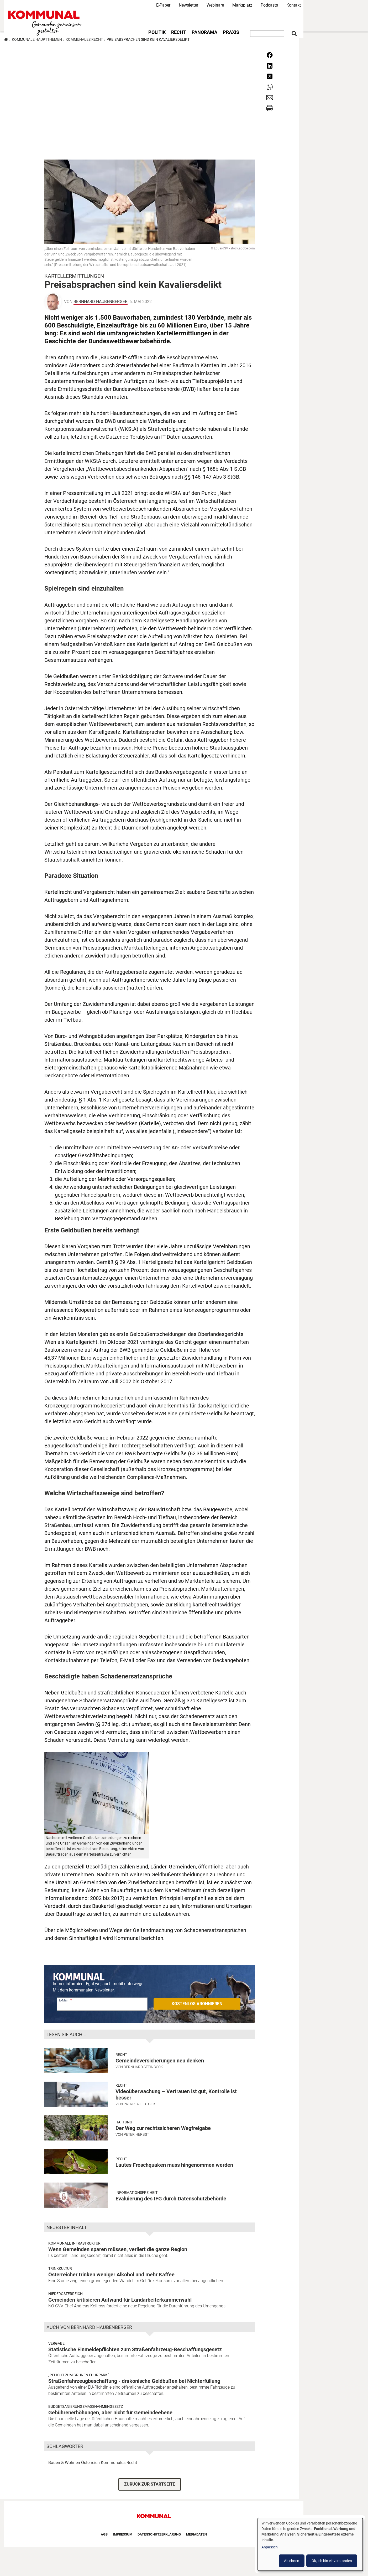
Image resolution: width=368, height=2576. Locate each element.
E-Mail (63, 2000)
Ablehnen (291, 2561)
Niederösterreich (65, 2294)
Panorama (204, 32)
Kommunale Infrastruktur (74, 2243)
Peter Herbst (136, 2134)
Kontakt (293, 5)
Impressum (122, 2534)
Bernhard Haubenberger (100, 301)
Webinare (215, 5)
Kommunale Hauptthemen (37, 39)
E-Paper (163, 5)
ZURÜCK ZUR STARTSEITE (149, 2484)
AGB (104, 2534)
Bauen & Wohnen (64, 2462)
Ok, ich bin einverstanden (332, 2561)
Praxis (231, 32)
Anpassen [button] (269, 2547)
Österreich (90, 2462)
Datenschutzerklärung (159, 2534)
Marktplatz (242, 5)
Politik (157, 32)
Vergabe (56, 2343)
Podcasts (269, 5)
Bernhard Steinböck (143, 2067)
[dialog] (310, 2544)
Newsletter (188, 5)
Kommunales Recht (84, 39)
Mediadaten (196, 2534)
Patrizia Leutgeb (139, 2104)
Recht (178, 32)
